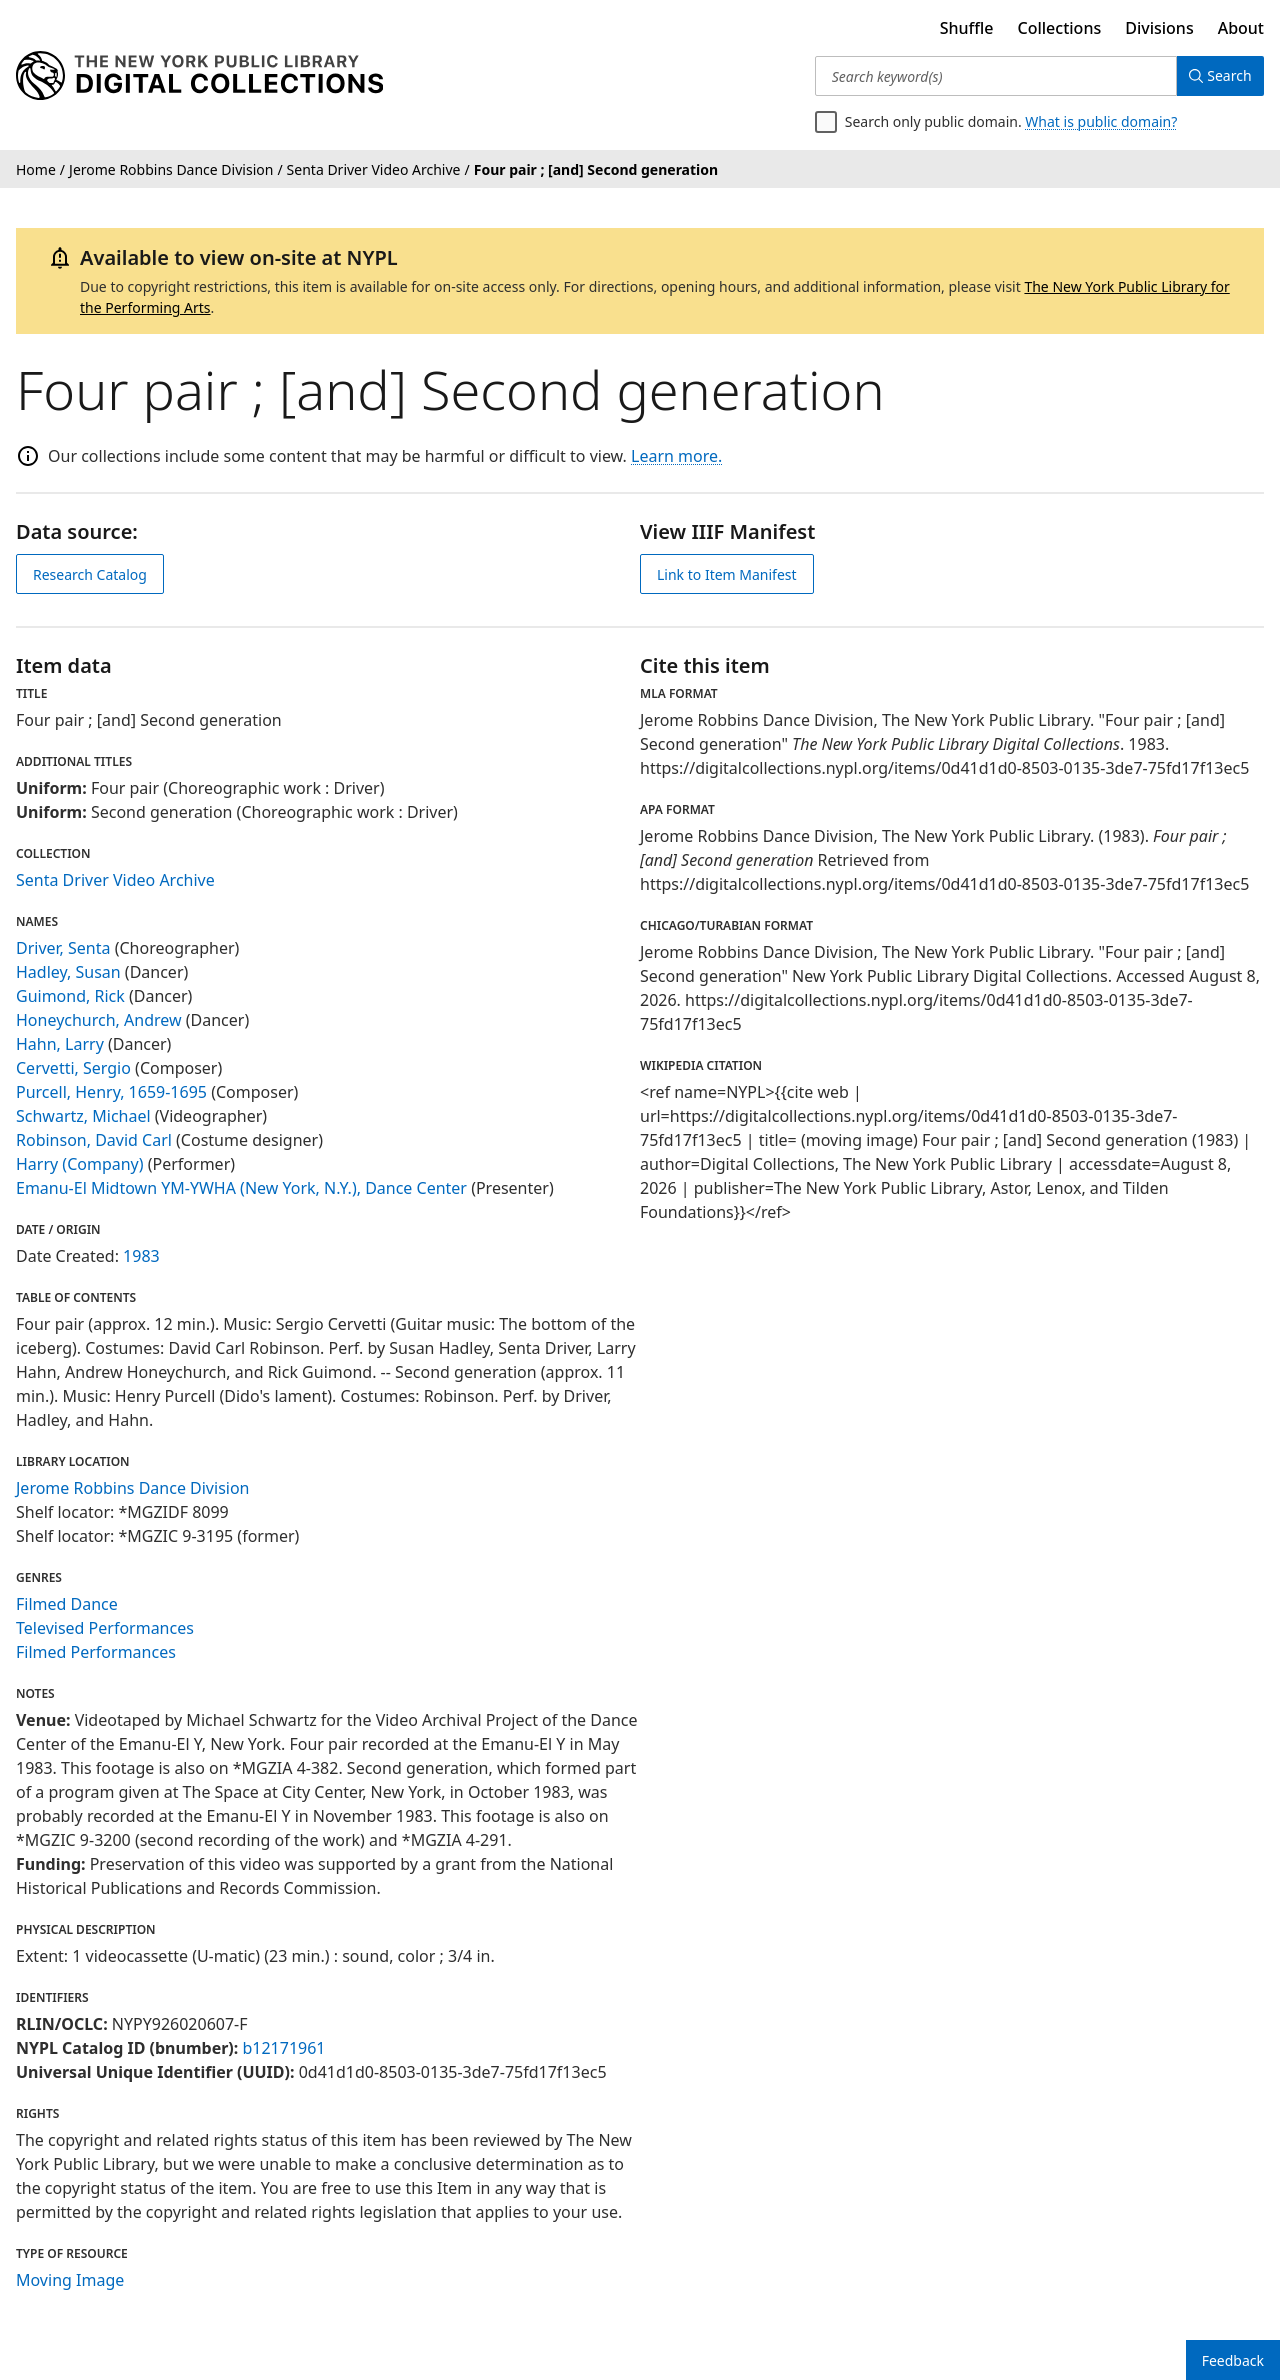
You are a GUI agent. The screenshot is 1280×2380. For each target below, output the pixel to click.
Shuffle (967, 28)
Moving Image (70, 2280)
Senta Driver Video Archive (115, 880)
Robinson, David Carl (94, 1140)
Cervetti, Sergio (73, 1068)
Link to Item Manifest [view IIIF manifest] (727, 574)
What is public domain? (1101, 121)
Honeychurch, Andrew (99, 1020)
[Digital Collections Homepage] (199, 76)
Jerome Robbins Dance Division (133, 1488)
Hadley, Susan (68, 972)
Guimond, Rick (70, 996)
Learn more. (676, 456)
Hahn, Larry (60, 1044)
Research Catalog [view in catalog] (90, 574)
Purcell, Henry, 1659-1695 (111, 1092)
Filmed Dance (67, 1604)
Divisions (1159, 28)
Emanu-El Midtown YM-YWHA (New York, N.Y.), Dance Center (241, 1188)
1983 (141, 1256)
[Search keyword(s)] (992, 76)
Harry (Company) (80, 1164)
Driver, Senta (63, 948)
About (1241, 28)
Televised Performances (105, 1628)
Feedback (1233, 2360)
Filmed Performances (96, 1652)
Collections (1060, 28)
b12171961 (283, 2048)
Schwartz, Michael (83, 1116)
